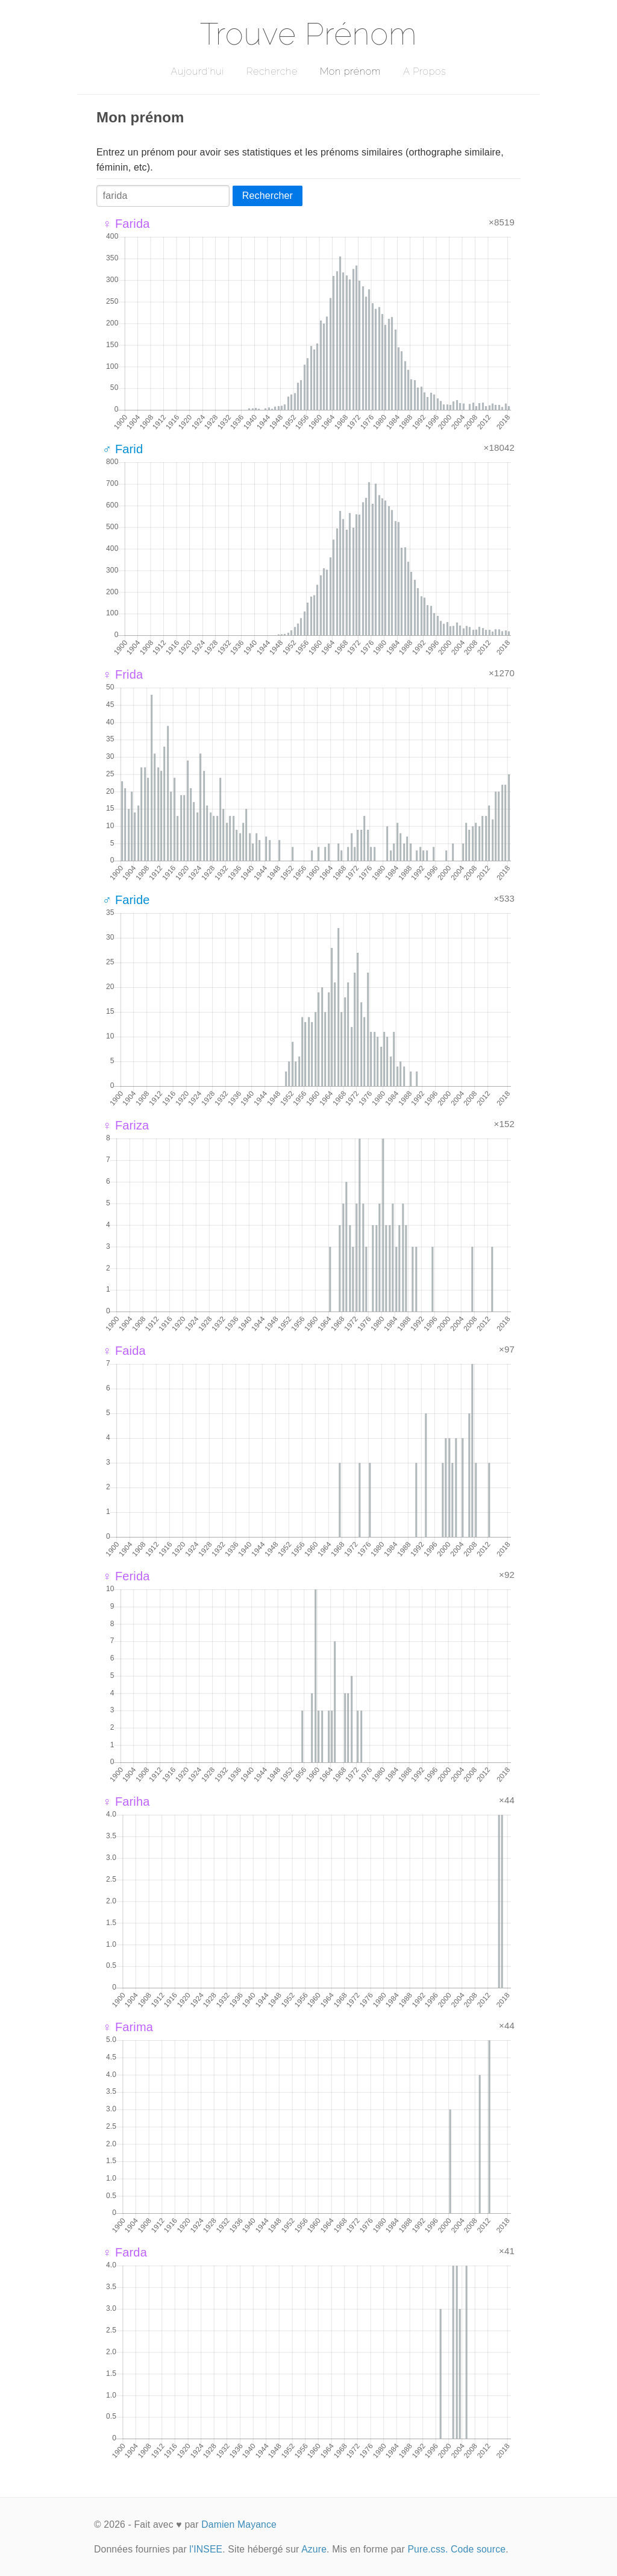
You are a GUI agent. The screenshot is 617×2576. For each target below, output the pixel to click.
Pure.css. (427, 2549)
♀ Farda (124, 2252)
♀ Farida (126, 223)
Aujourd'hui (197, 71)
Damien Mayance (239, 2524)
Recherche (272, 71)
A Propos (424, 71)
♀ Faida (124, 1350)
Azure (314, 2549)
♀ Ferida (126, 1576)
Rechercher (267, 195)
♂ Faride (126, 899)
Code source (478, 2549)
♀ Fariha (126, 1801)
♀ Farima (127, 2027)
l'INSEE (205, 2549)
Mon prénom (350, 71)
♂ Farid (122, 449)
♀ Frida (122, 674)
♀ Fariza (125, 1125)
